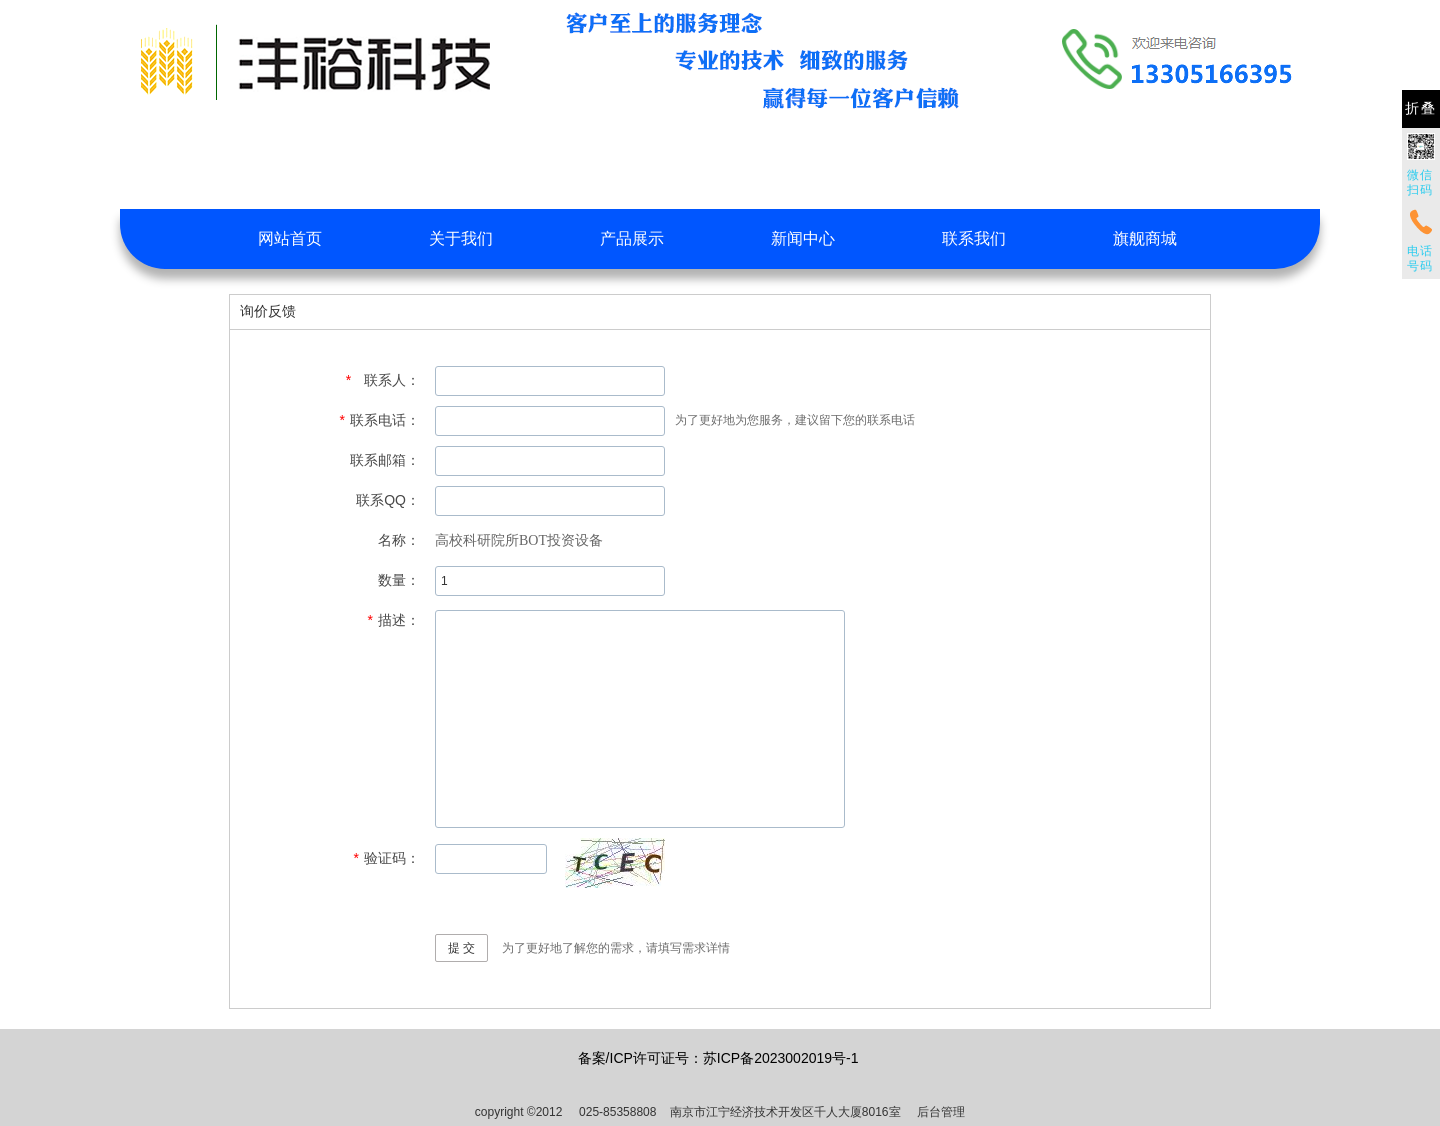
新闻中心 (803, 238)
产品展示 (632, 238)
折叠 (1421, 108)
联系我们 (974, 238)
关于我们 (461, 238)
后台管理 (941, 1112)
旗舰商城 (1145, 238)
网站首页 (290, 238)
